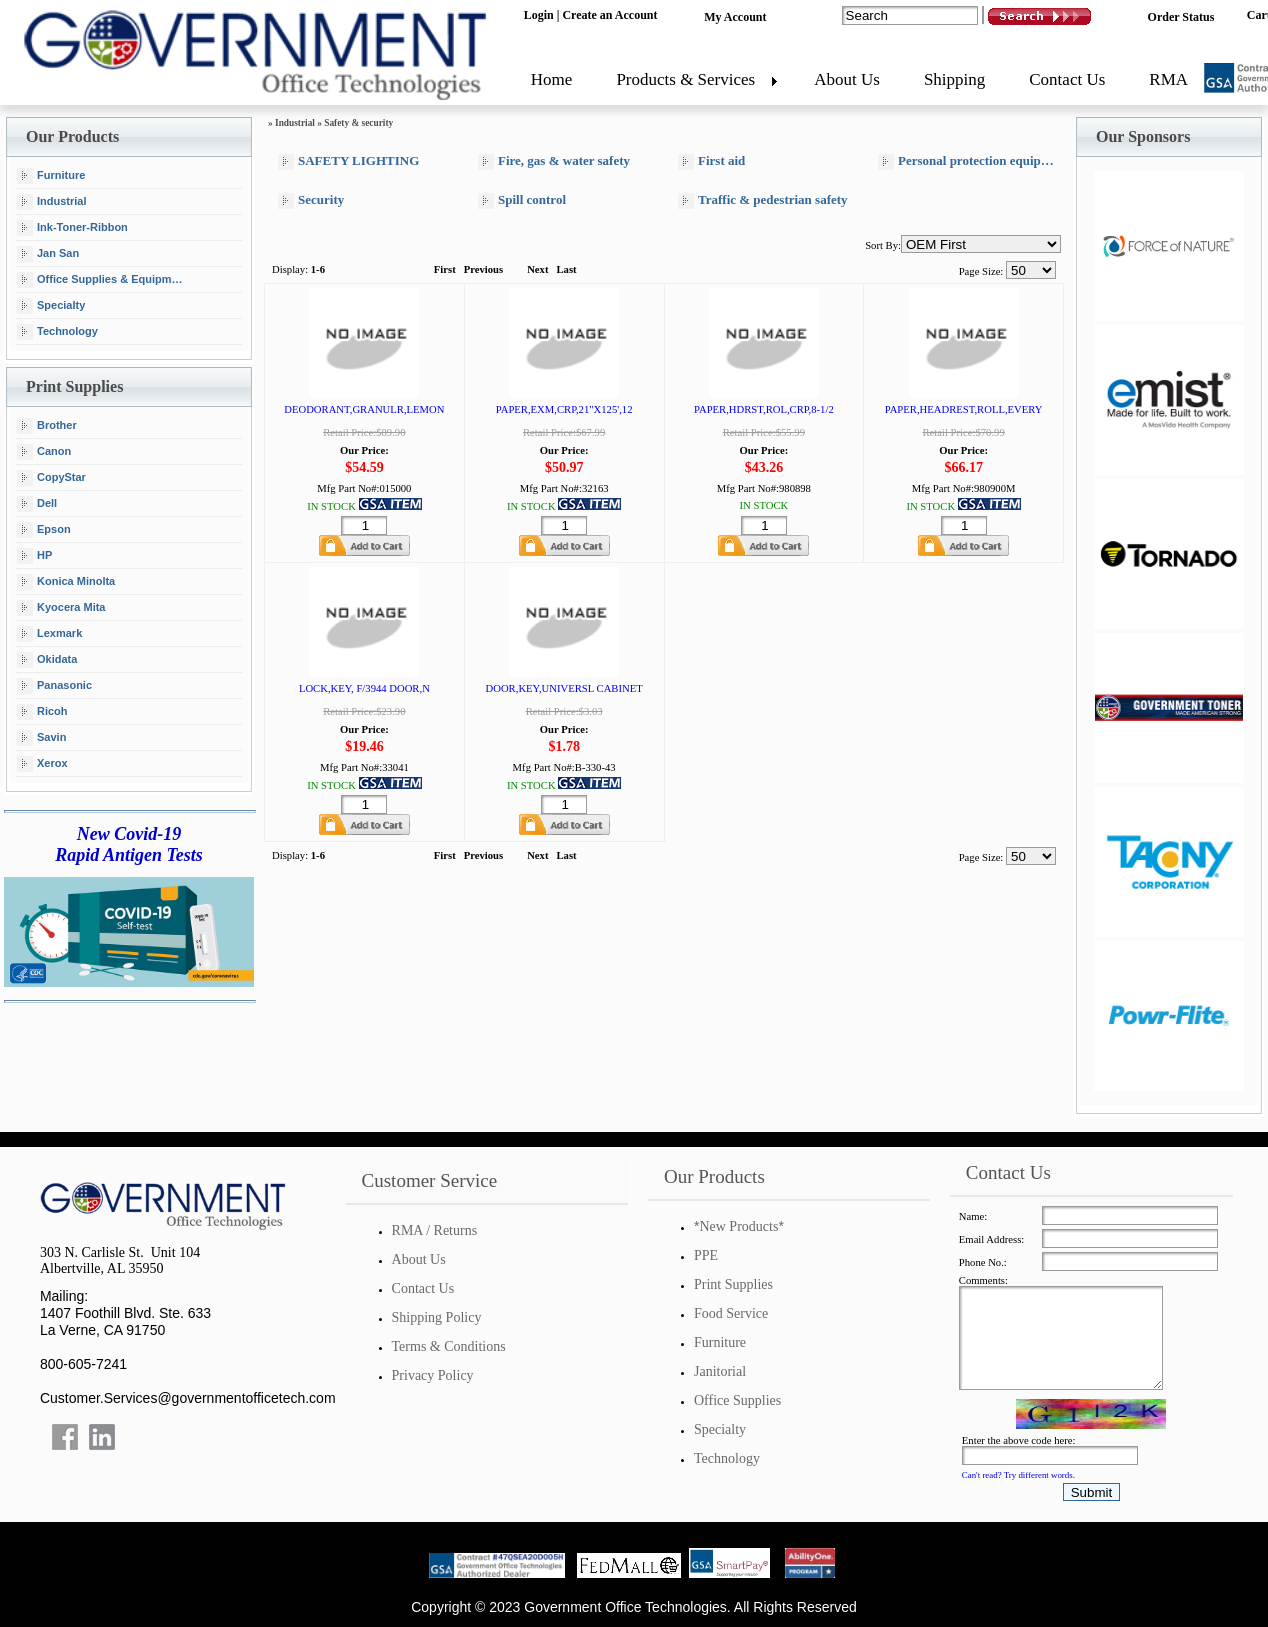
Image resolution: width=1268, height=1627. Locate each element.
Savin (41, 738)
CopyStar (51, 478)
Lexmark (49, 634)
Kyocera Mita (61, 608)
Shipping (954, 79)
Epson (44, 530)
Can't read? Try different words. (1018, 1475)
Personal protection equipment (970, 161)
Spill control (522, 200)
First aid (711, 161)
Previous (483, 269)
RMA (1168, 79)
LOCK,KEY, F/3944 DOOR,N (364, 688)
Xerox (42, 764)
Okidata (47, 660)
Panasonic (54, 686)
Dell (37, 504)
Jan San (48, 254)
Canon (44, 452)
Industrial (52, 202)
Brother (47, 426)
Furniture (51, 176)
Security (311, 200)
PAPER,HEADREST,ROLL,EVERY (964, 409)
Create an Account (609, 15)
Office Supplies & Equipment (102, 280)
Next (537, 269)
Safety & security (358, 123)
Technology (57, 332)
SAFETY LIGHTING (348, 161)
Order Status (1181, 17)
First (445, 269)
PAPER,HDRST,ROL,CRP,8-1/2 (764, 409)
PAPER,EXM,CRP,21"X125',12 (564, 409)
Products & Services (685, 79)
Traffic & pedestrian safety (763, 200)
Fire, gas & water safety (554, 161)
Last (566, 269)
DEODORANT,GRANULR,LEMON (364, 409)
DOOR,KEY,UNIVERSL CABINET (564, 688)
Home (552, 79)
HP (34, 556)
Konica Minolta (66, 582)
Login (539, 15)
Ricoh (42, 712)
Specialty (51, 306)
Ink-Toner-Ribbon (72, 228)
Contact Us (1067, 79)
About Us (847, 79)
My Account (735, 17)
